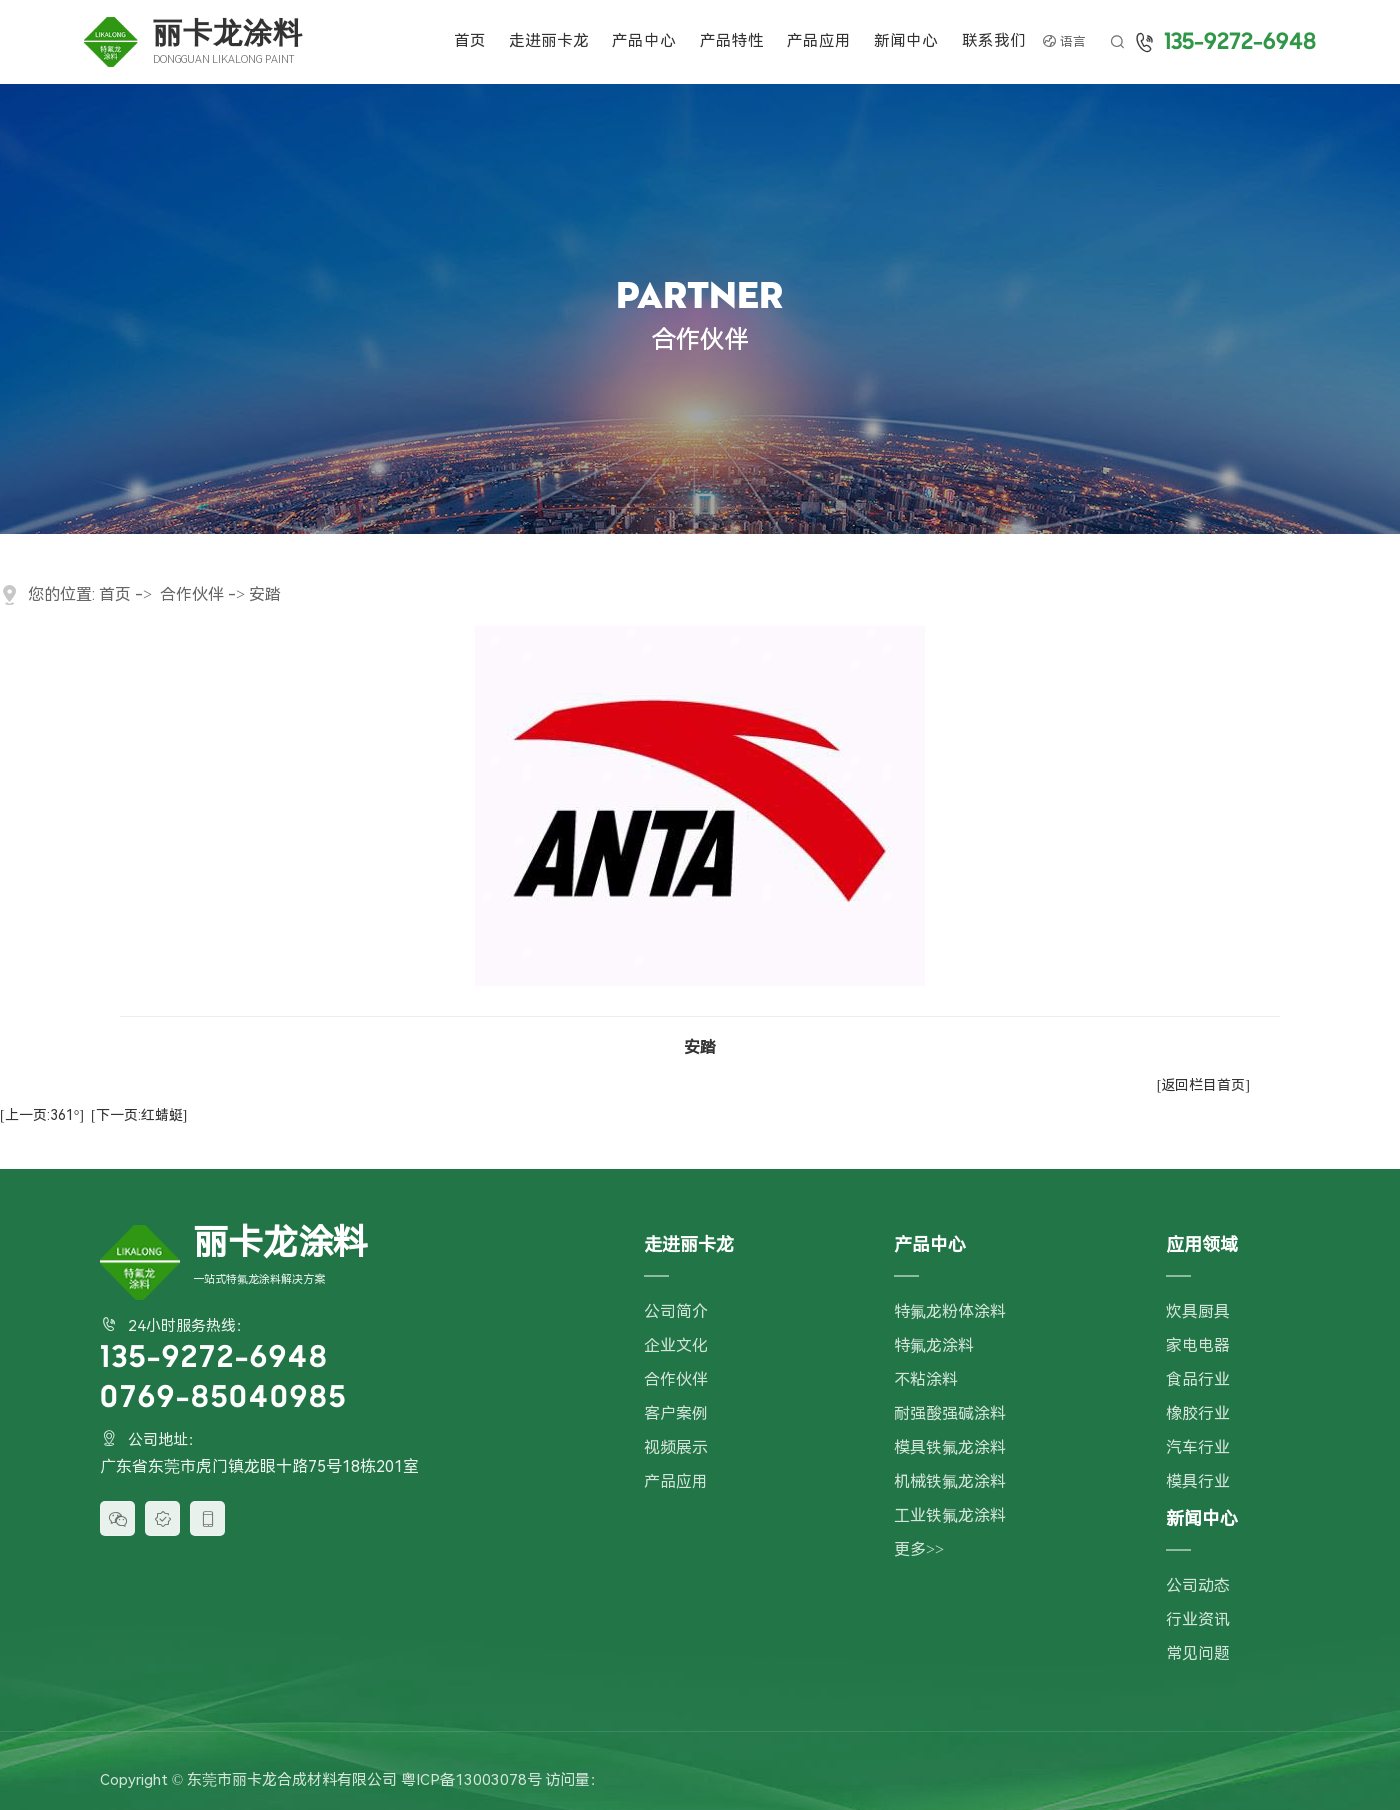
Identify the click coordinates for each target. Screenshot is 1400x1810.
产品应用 (819, 41)
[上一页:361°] (42, 1115)
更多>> (919, 1549)
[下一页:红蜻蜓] (139, 1115)
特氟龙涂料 (934, 1345)
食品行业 (1198, 1379)
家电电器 (1198, 1345)
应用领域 (1202, 1244)
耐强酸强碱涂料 (950, 1413)
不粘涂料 (926, 1379)
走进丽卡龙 (549, 41)
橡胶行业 (1198, 1413)
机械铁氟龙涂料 (950, 1481)
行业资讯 (1198, 1619)
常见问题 (1198, 1653)
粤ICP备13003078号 (471, 1780)
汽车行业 (1198, 1447)
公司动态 (1198, 1585)
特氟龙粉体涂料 (950, 1311)
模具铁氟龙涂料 (950, 1447)
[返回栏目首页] (1203, 1085)
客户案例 (676, 1413)
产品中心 (644, 41)
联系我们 (994, 41)
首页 (470, 41)
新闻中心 (906, 41)
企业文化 (676, 1345)
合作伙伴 (192, 594)
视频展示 (676, 1447)
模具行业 (1198, 1481)
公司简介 (676, 1311)
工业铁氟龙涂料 (950, 1515)
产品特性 (732, 41)
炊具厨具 (1198, 1311)
